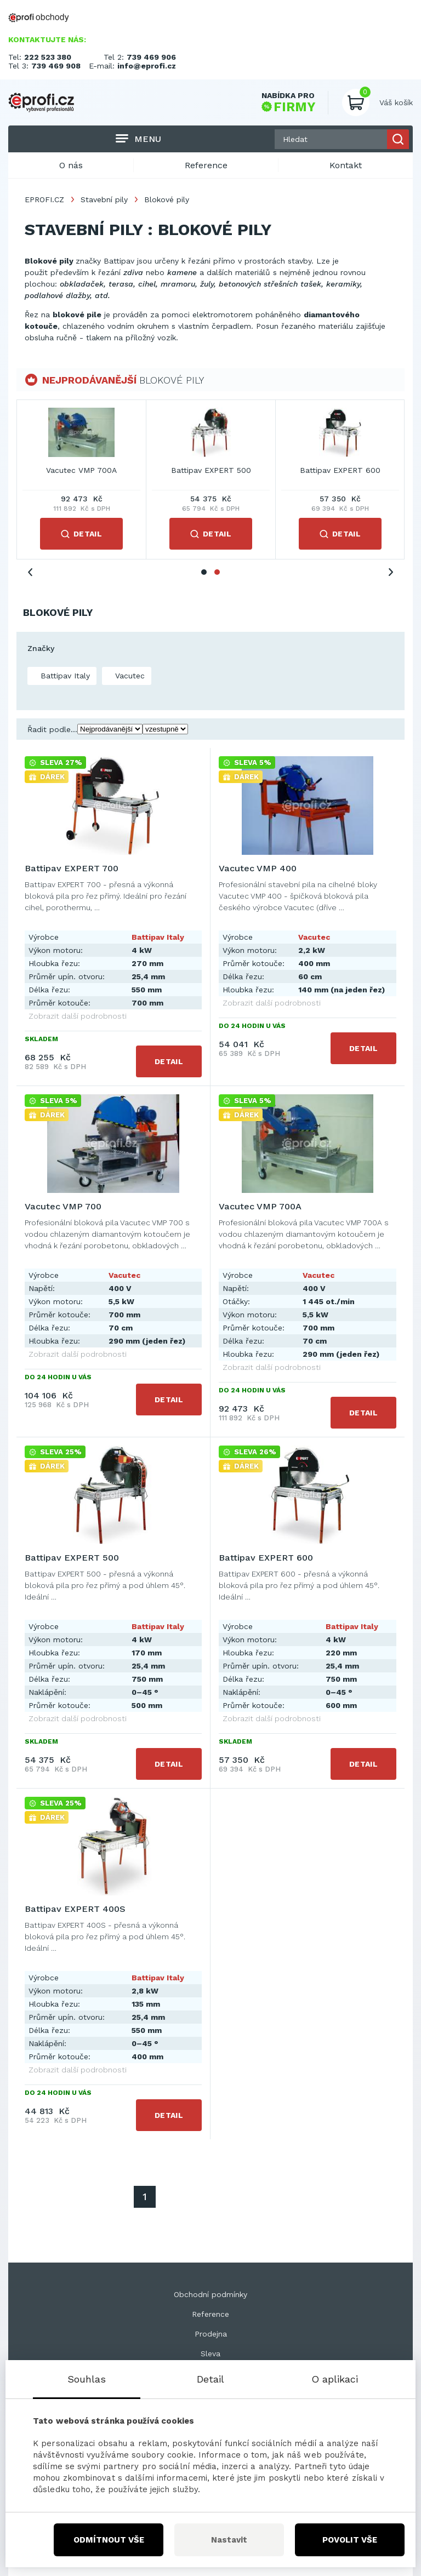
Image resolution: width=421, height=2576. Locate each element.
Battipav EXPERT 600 (266, 1557)
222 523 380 (47, 57)
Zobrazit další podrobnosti (78, 1016)
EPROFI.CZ (44, 199)
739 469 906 (151, 57)
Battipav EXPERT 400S (75, 1909)
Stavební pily (104, 199)
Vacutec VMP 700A (260, 1206)
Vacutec (128, 675)
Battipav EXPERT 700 (82, 470)
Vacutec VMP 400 (211, 470)
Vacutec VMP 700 (340, 470)
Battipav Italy (64, 675)
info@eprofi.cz (146, 65)
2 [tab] (217, 572)
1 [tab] (204, 572)
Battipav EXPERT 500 (72, 1557)
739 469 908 (56, 65)
